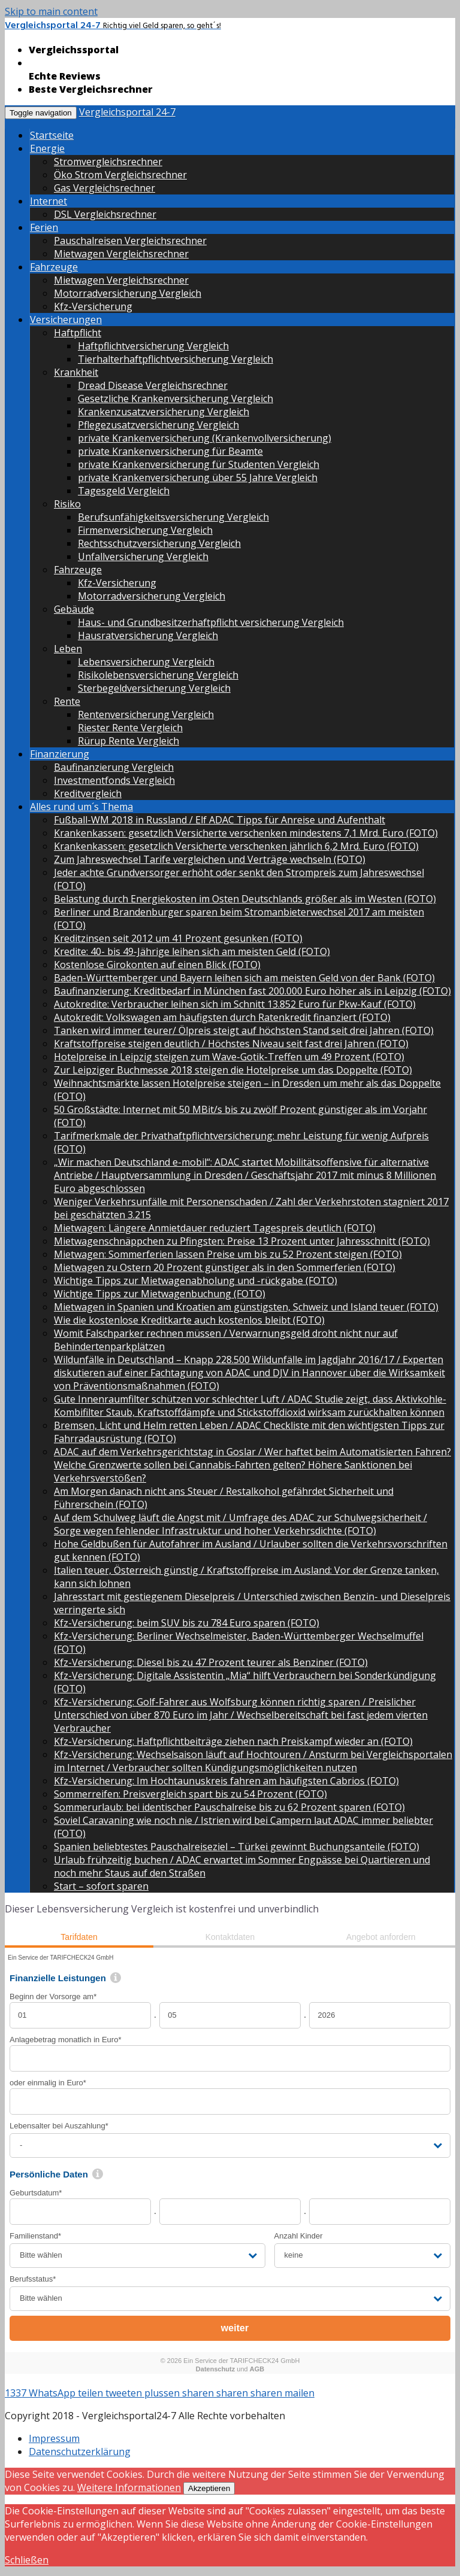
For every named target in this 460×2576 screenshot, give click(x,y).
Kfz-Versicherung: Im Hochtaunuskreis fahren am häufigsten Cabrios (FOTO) (226, 1780)
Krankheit (76, 372)
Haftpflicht (77, 332)
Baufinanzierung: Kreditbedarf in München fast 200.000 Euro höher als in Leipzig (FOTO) (252, 990)
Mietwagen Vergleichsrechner (121, 253)
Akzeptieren (209, 2488)
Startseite (52, 135)
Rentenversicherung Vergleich (146, 714)
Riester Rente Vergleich (130, 727)
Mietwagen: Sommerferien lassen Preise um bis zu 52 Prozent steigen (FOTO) (228, 1254)
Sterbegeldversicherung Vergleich (154, 688)
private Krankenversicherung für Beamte (170, 451)
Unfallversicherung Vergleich (143, 556)
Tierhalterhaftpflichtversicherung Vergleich (175, 359)
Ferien (44, 227)
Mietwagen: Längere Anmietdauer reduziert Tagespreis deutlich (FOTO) (215, 1227)
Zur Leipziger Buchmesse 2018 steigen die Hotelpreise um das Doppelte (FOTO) (233, 1069)
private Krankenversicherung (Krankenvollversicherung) (204, 438)
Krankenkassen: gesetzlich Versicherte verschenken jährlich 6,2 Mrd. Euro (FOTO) (236, 846)
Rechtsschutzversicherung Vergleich (159, 543)
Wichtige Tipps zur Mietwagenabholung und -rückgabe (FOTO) (195, 1280)
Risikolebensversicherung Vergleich (158, 675)
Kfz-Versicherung (93, 306)
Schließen (27, 2559)
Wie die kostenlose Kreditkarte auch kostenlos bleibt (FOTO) (189, 1320)
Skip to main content (51, 11)
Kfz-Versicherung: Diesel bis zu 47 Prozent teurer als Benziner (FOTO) (211, 1662)
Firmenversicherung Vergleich (145, 530)
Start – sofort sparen (101, 1886)
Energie (47, 148)
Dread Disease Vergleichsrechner (153, 385)
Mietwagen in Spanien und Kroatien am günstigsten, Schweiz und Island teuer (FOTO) (246, 1306)
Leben (68, 648)
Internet (48, 201)
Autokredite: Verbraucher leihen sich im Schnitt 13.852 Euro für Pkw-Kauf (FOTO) (235, 1004)
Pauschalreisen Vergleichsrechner (130, 240)
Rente (67, 701)
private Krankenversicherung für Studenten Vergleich (198, 464)
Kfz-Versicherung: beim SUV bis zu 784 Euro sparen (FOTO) (186, 1622)
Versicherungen (66, 319)
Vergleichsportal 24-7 (127, 111)
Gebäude (74, 609)
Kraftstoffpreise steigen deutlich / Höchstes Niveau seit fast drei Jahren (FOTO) (231, 1043)
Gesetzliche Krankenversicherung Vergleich (175, 398)
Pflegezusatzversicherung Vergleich (158, 424)
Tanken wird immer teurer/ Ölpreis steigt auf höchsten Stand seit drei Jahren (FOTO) (244, 1030)
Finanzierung (59, 754)
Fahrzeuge (54, 266)
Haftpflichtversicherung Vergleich (153, 345)
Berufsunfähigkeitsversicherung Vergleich (173, 517)
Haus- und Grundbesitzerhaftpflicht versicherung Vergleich (211, 622)
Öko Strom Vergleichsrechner (120, 174)
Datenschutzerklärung (80, 2451)
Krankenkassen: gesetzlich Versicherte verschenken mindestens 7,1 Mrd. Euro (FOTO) (246, 833)
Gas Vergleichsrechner (104, 187)
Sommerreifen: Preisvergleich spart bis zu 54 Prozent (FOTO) (190, 1794)
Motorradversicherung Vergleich (127, 293)
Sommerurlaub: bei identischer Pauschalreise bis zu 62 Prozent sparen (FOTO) (229, 1807)
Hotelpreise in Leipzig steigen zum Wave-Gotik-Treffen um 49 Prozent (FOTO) (229, 1056)
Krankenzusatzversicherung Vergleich (163, 411)
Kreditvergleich (88, 793)
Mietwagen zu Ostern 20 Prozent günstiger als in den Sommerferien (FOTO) (224, 1267)
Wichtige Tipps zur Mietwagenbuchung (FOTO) (159, 1293)
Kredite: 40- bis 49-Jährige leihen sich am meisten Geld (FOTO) (192, 951)
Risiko (67, 503)
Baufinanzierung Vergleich (114, 767)
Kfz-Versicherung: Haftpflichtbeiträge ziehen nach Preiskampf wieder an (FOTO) (233, 1741)
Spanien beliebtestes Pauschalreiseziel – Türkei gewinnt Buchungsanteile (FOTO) (236, 1846)
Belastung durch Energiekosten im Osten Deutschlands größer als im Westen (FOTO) (245, 898)
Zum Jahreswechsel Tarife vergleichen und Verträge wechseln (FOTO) (209, 859)
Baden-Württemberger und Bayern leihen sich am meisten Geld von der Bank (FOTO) (244, 977)
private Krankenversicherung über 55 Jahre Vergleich (197, 477)
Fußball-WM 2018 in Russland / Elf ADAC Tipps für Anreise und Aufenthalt (219, 819)
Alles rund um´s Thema (81, 806)
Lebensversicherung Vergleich (146, 661)
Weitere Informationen (129, 2487)
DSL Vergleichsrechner (105, 214)
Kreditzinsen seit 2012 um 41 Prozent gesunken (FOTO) (178, 938)
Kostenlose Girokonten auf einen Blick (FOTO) (157, 964)
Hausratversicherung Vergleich (148, 635)
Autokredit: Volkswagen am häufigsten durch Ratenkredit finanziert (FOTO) (222, 1017)
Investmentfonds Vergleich (114, 780)
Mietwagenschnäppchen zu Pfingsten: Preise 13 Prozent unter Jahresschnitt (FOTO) (242, 1241)
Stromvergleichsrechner (108, 161)
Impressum (54, 2438)
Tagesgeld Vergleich (124, 490)
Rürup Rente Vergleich (128, 740)
